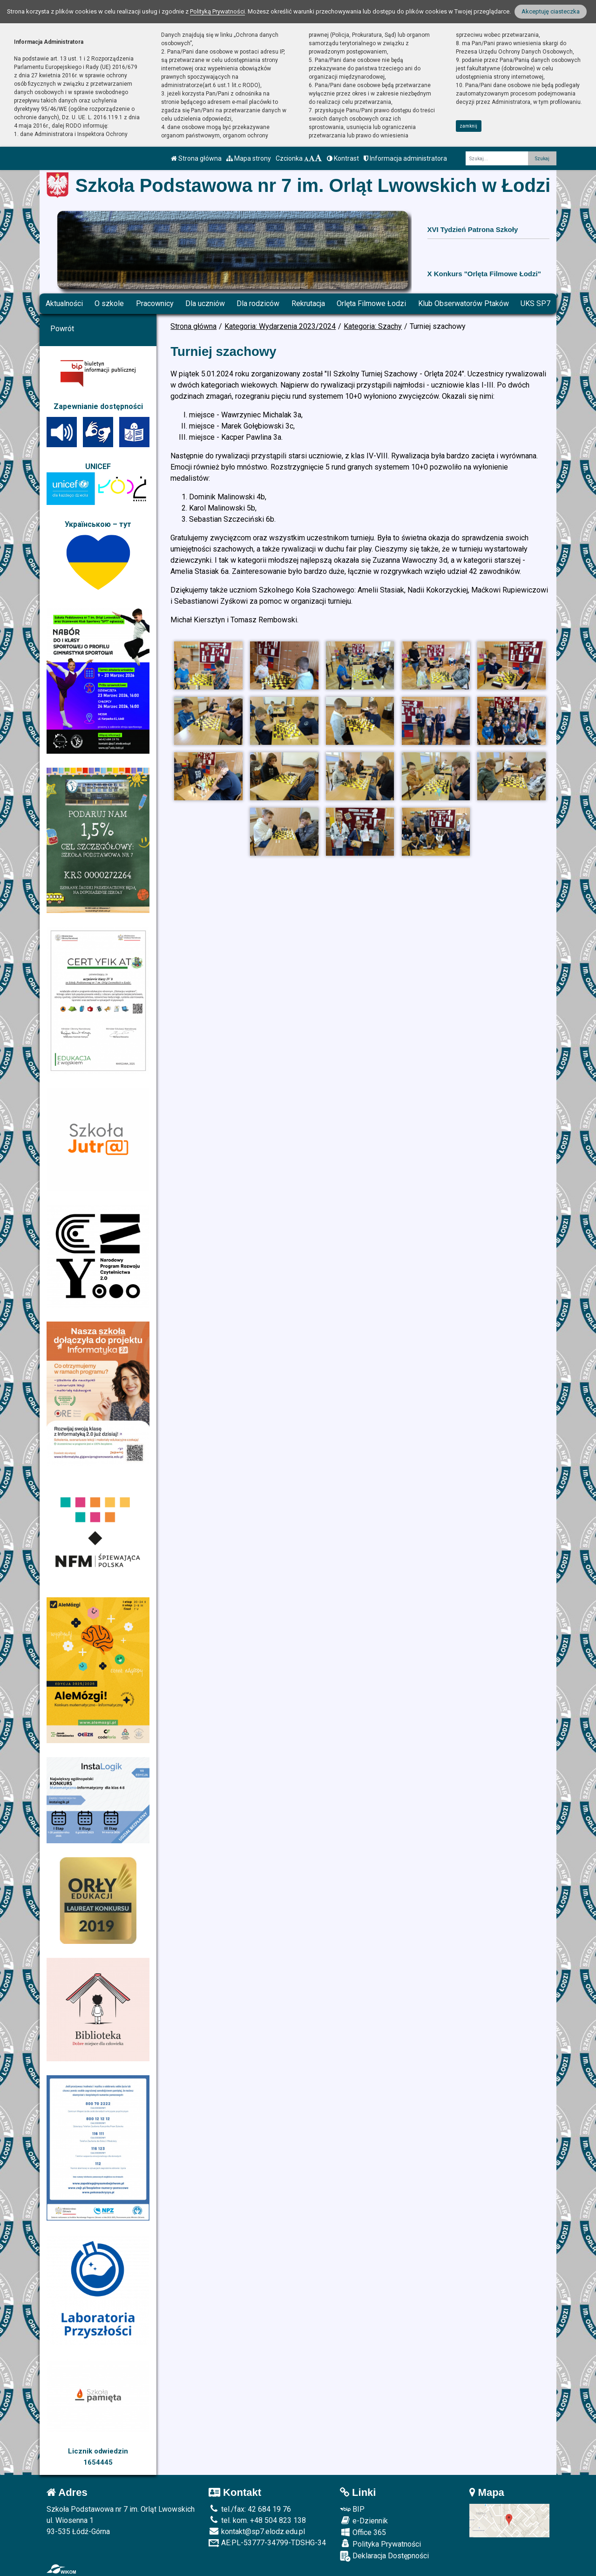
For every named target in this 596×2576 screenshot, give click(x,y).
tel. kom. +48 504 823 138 (257, 2520)
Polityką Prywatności (217, 11)
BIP (352, 2509)
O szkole (109, 303)
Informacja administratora (405, 158)
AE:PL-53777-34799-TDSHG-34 (267, 2542)
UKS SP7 (535, 303)
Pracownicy (155, 303)
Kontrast (343, 158)
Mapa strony (248, 158)
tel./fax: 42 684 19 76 (250, 2509)
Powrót (62, 328)
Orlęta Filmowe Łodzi (371, 303)
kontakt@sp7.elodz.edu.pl (257, 2531)
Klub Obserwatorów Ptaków (463, 303)
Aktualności (64, 303)
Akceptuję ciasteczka (551, 11)
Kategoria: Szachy (373, 326)
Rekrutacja (308, 303)
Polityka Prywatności (380, 2544)
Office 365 (363, 2532)
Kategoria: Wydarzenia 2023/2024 (280, 326)
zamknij (468, 126)
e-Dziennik (364, 2520)
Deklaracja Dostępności (384, 2556)
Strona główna (196, 158)
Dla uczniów (205, 303)
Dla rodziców (258, 303)
